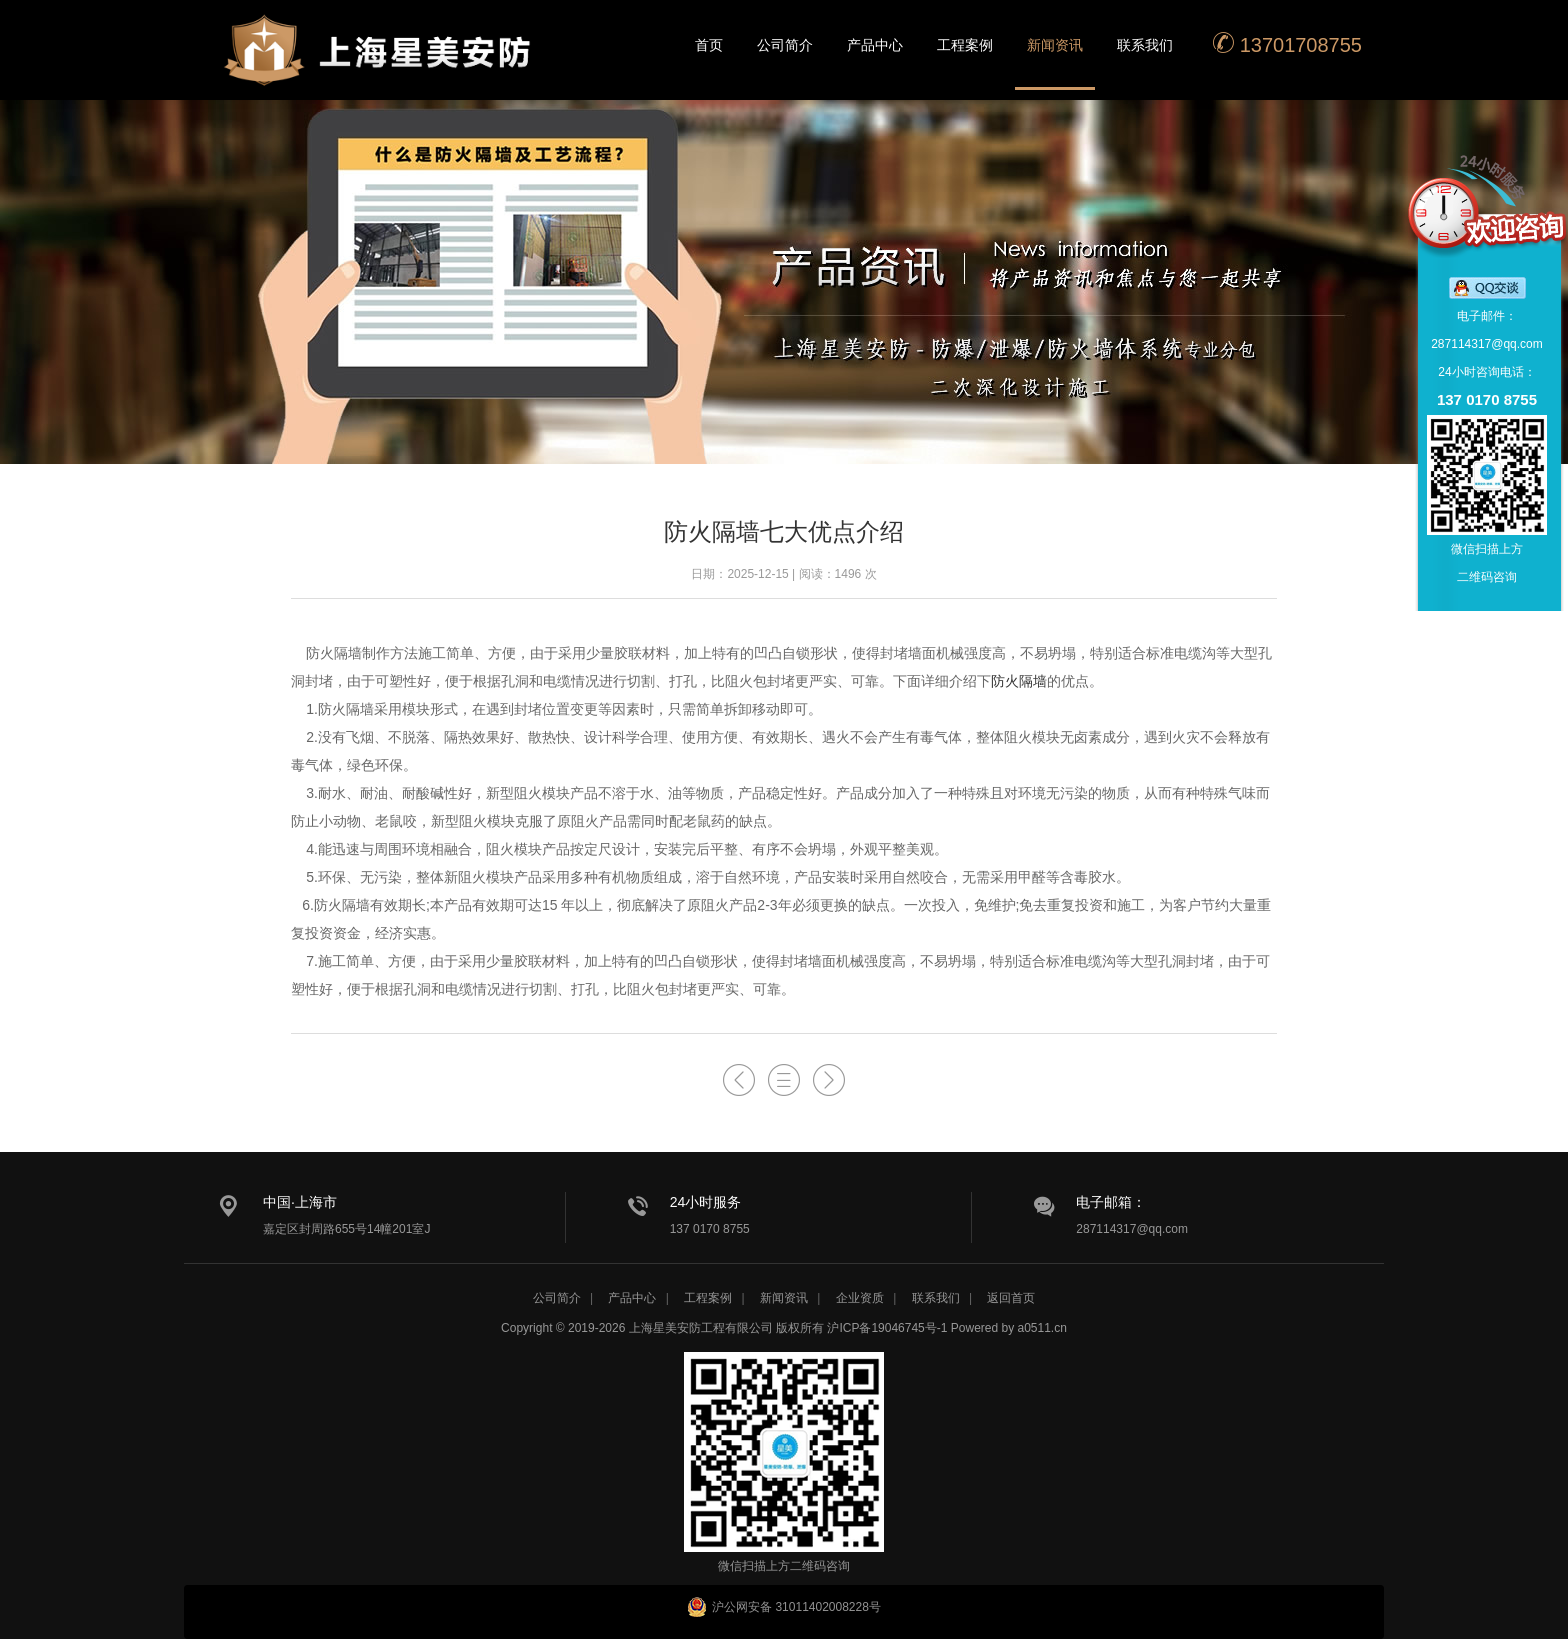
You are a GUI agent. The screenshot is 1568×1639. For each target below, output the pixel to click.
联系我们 (1145, 45)
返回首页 (1011, 1298)
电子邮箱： (1111, 1202)
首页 (709, 45)
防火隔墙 (1019, 681)
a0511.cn (1042, 1328)
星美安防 (379, 63)
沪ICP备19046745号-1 (887, 1328)
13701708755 (1287, 43)
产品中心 (875, 45)
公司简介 (785, 45)
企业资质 (860, 1298)
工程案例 (965, 45)
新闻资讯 (1055, 45)
